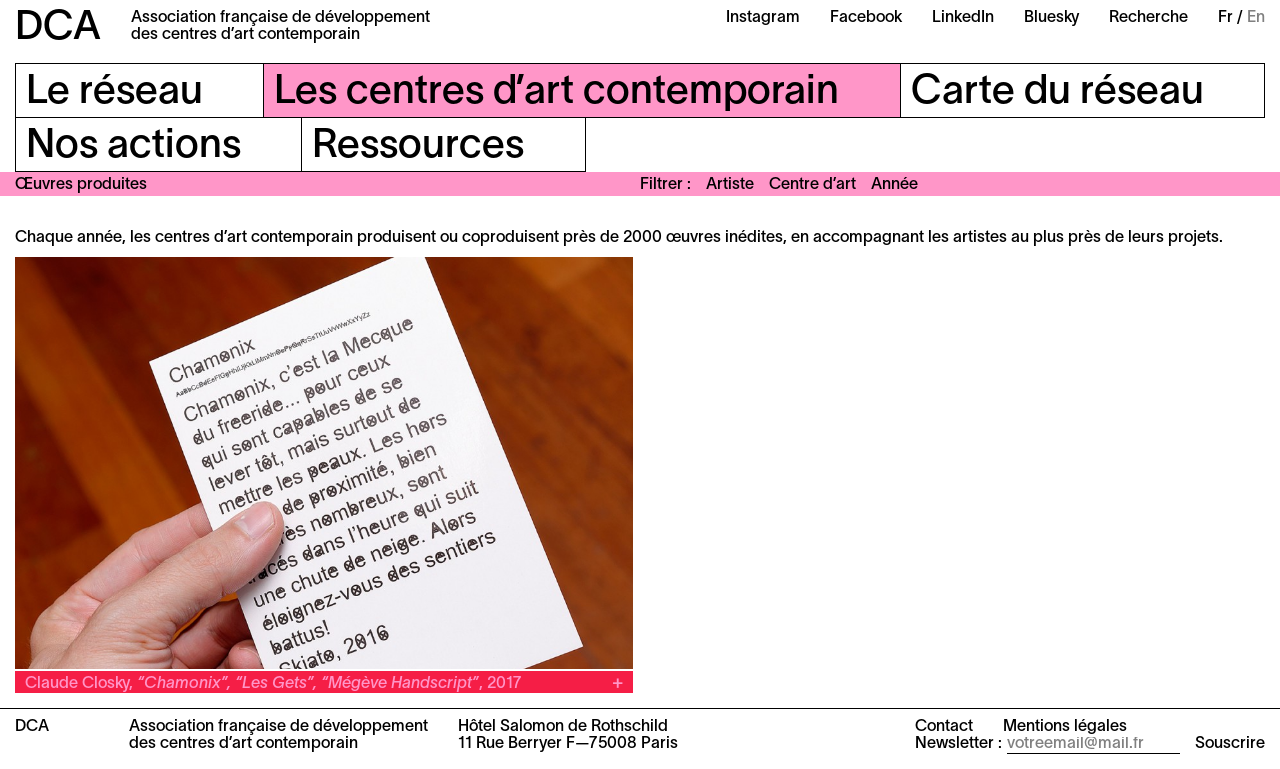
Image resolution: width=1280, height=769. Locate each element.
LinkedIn (963, 18)
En (1256, 18)
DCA (58, 28)
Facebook (866, 18)
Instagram (763, 18)
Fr (1225, 18)
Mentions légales (1065, 727)
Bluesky (1051, 18)
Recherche (1148, 18)
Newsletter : (958, 744)
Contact (944, 727)
